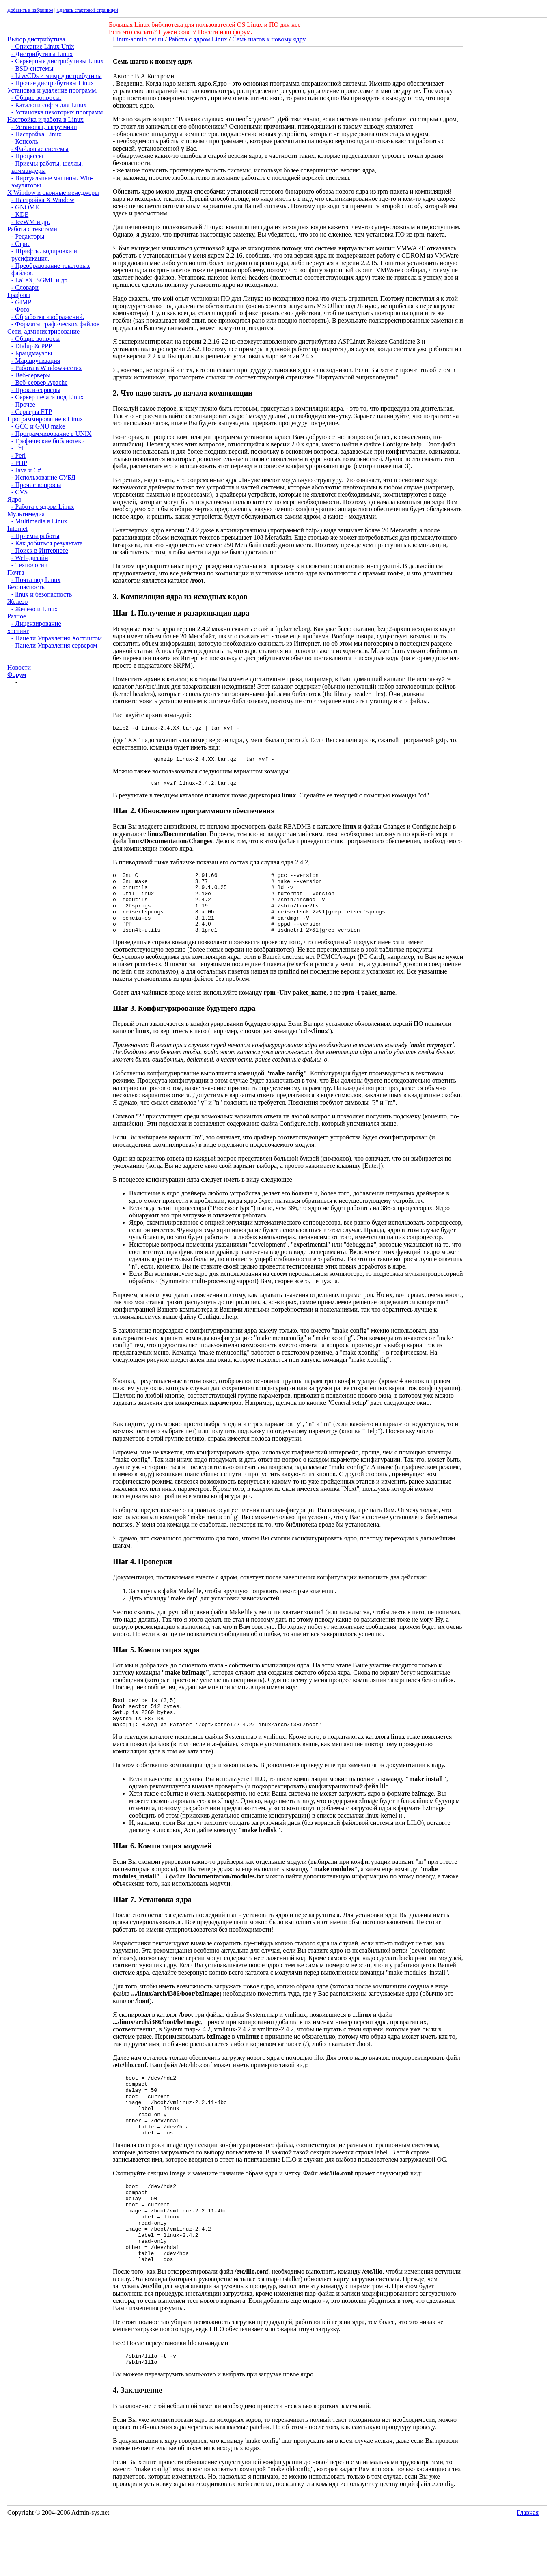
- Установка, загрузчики (44, 126)
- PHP (19, 462)
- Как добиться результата (47, 543)
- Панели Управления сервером (54, 645)
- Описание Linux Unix (42, 46)
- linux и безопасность (41, 594)
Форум (16, 674)
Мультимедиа (26, 513)
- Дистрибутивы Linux (42, 53)
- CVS (19, 492)
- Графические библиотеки (48, 440)
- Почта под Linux (35, 579)
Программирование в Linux (45, 419)
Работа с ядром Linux (197, 39)
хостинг (18, 630)
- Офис (20, 243)
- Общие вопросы (35, 338)
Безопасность (26, 587)
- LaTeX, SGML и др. (40, 280)
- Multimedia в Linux (39, 521)
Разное (16, 616)
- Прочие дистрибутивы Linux (52, 83)
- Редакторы (27, 236)
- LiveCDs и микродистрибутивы (56, 75)
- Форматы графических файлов (55, 324)
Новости (19, 667)
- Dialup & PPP (31, 345)
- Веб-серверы (30, 375)
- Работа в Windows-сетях (46, 367)
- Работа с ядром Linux (42, 506)
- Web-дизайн (29, 557)
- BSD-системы (32, 68)
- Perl (18, 455)
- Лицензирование (36, 623)
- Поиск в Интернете (39, 550)
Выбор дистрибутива (36, 39)
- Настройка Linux (36, 134)
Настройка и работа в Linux (45, 119)
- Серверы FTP (31, 411)
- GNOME (25, 207)
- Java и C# (26, 470)
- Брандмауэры (31, 353)
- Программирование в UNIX (51, 433)
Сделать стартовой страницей (87, 10)
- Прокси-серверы (35, 389)
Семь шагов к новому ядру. (269, 39)
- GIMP (21, 302)
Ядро (14, 499)
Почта (15, 572)
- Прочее (23, 404)
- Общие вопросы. (36, 97)
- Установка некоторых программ (57, 112)
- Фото (20, 309)
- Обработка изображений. (47, 316)
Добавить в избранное (30, 10)
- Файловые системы (40, 148)
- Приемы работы (35, 535)
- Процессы (27, 156)
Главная (528, 2564)
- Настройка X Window (42, 199)
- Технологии (29, 565)
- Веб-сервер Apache (39, 382)
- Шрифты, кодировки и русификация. (44, 255)
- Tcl (17, 448)
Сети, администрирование (43, 331)
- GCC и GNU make (38, 426)
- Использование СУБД (43, 477)
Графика (18, 294)
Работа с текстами (32, 229)
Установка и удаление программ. (52, 90)
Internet (17, 528)
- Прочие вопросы (36, 484)
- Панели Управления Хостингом (56, 638)
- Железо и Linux (34, 608)
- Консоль (24, 141)
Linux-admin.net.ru (138, 39)
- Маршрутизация (35, 360)
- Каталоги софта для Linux (48, 104)
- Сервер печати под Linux (47, 397)
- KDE (19, 214)
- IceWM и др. (30, 221)
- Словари (25, 287)
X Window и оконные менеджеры (53, 192)
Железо (17, 601)
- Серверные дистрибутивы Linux (57, 61)
